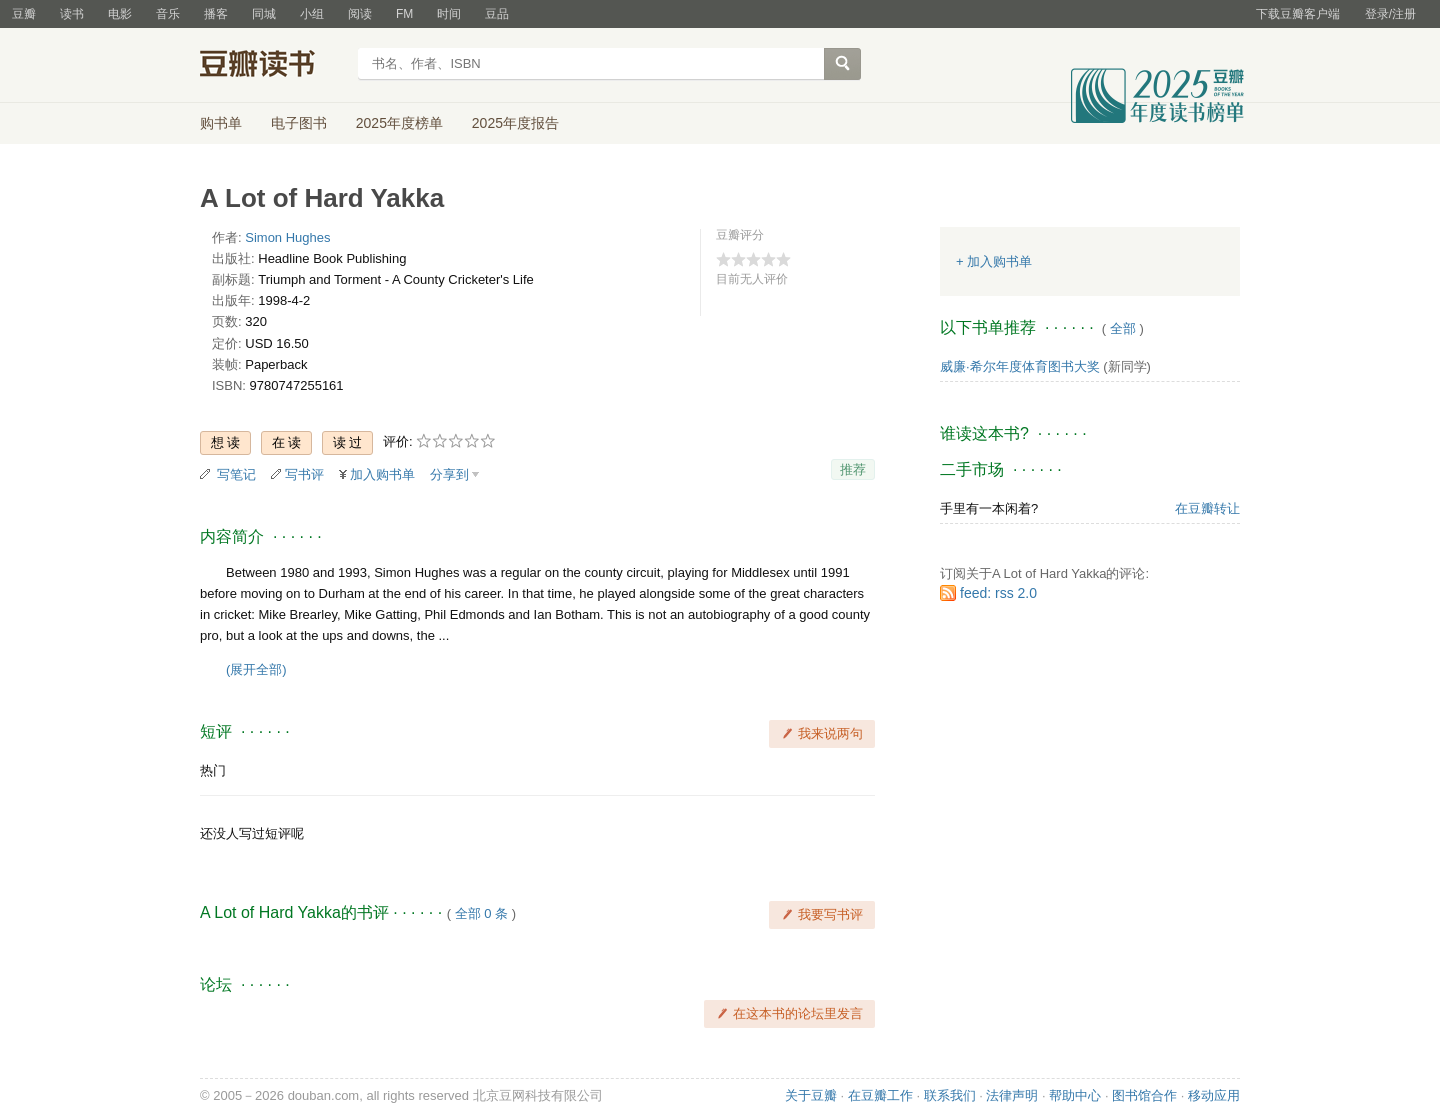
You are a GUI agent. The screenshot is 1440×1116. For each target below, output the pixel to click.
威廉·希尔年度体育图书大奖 (1020, 366)
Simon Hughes (287, 237)
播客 (216, 14)
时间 (449, 14)
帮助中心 (1075, 1095)
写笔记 (236, 474)
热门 (213, 770)
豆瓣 (24, 14)
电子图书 (299, 123)
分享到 (449, 474)
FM (404, 14)
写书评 (304, 474)
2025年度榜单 (399, 123)
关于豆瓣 (811, 1095)
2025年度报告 (515, 123)
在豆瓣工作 (880, 1095)
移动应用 (1214, 1095)
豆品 (497, 14)
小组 (312, 14)
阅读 (360, 14)
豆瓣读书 (272, 66)
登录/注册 (1390, 14)
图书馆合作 (1144, 1095)
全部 (1123, 328)
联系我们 (950, 1095)
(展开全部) (256, 669)
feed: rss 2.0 (998, 593)
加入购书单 (382, 474)
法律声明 (1012, 1095)
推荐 (853, 469)
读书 (72, 14)
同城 (264, 14)
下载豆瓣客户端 (1298, 14)
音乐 (168, 14)
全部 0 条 (481, 913)
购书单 (221, 123)
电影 (120, 14)
